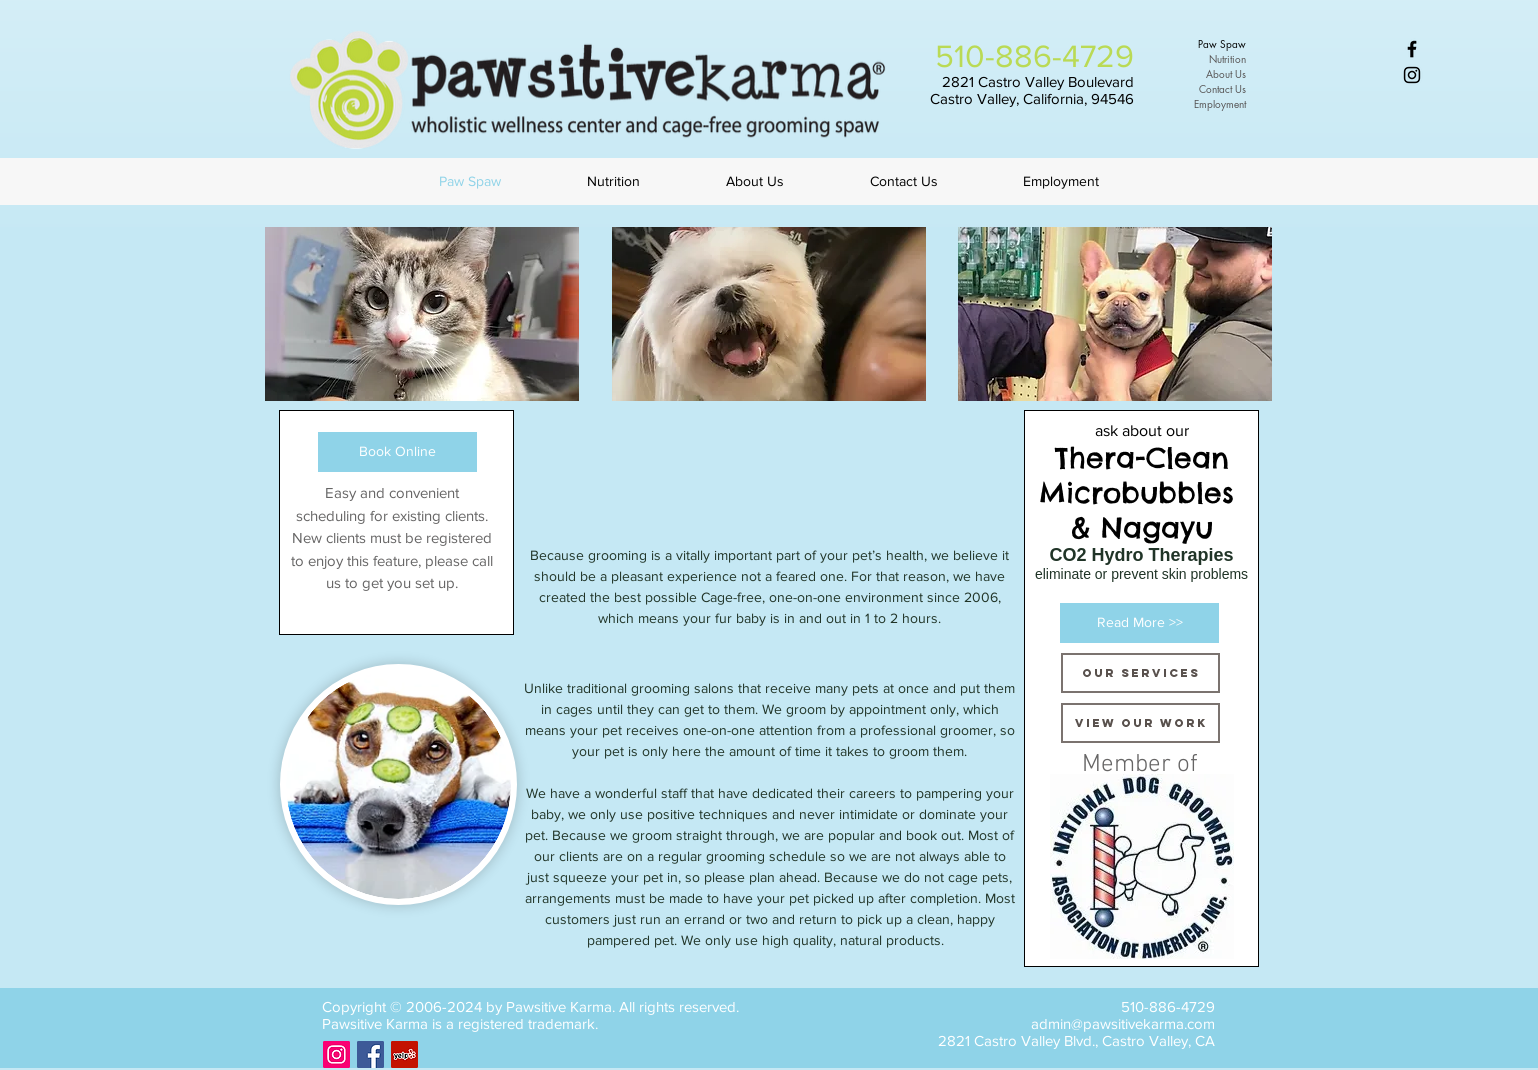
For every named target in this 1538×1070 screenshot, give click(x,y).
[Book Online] (397, 452)
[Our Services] (1140, 673)
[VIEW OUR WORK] (1140, 723)
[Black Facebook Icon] (1412, 49)
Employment (1220, 103)
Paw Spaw (1222, 43)
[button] (422, 314)
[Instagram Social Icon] (336, 1054)
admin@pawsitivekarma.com (1123, 1023)
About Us (1226, 73)
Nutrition (1227, 58)
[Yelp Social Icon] (404, 1054)
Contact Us (1222, 88)
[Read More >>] (1139, 623)
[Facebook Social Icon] (370, 1054)
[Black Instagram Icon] (1412, 75)
